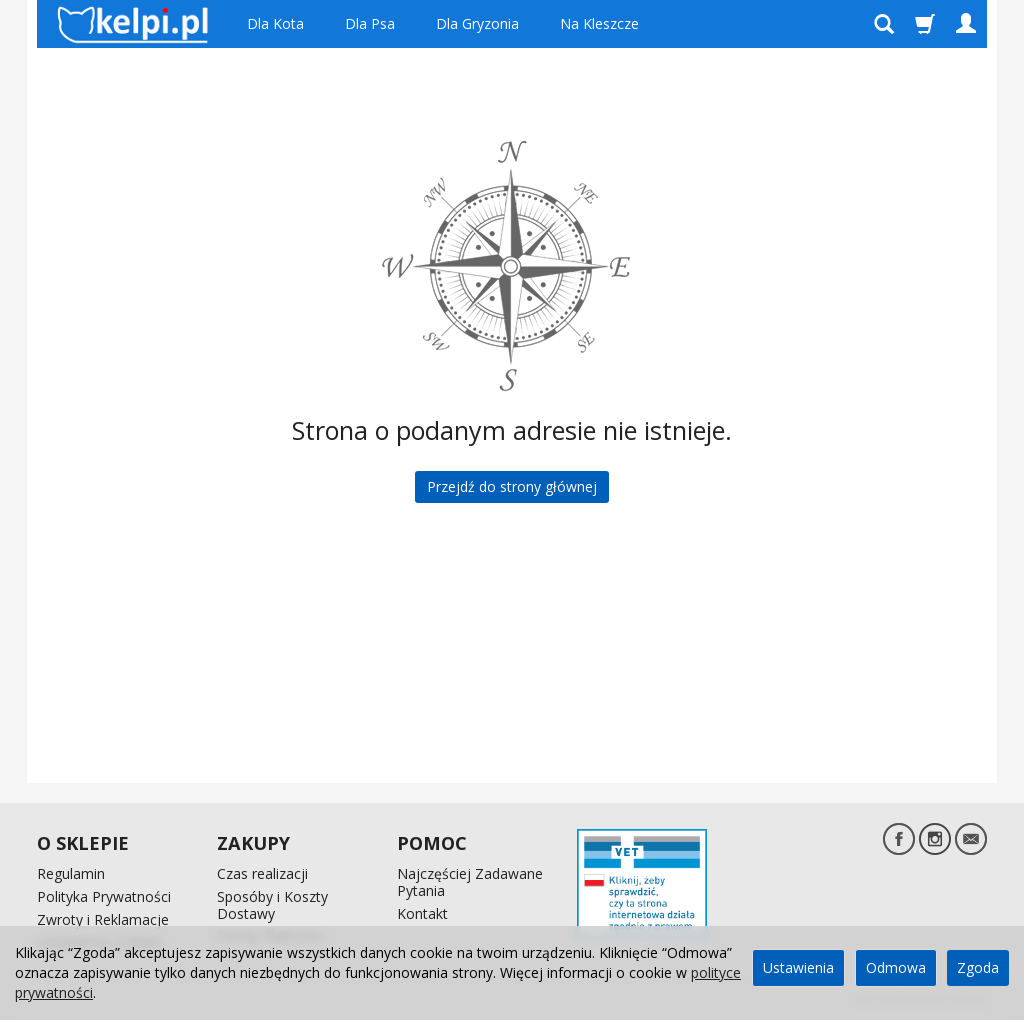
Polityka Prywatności (104, 896)
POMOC (432, 843)
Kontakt (422, 913)
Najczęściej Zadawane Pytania (470, 882)
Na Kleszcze (599, 23)
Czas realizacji (262, 873)
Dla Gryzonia (477, 23)
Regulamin (71, 873)
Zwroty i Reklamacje (103, 919)
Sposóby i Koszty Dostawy (272, 905)
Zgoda (978, 967)
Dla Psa (370, 23)
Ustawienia (798, 967)
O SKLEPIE (83, 843)
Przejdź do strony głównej (512, 486)
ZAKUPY (253, 843)
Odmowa (896, 967)
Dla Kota (275, 23)
